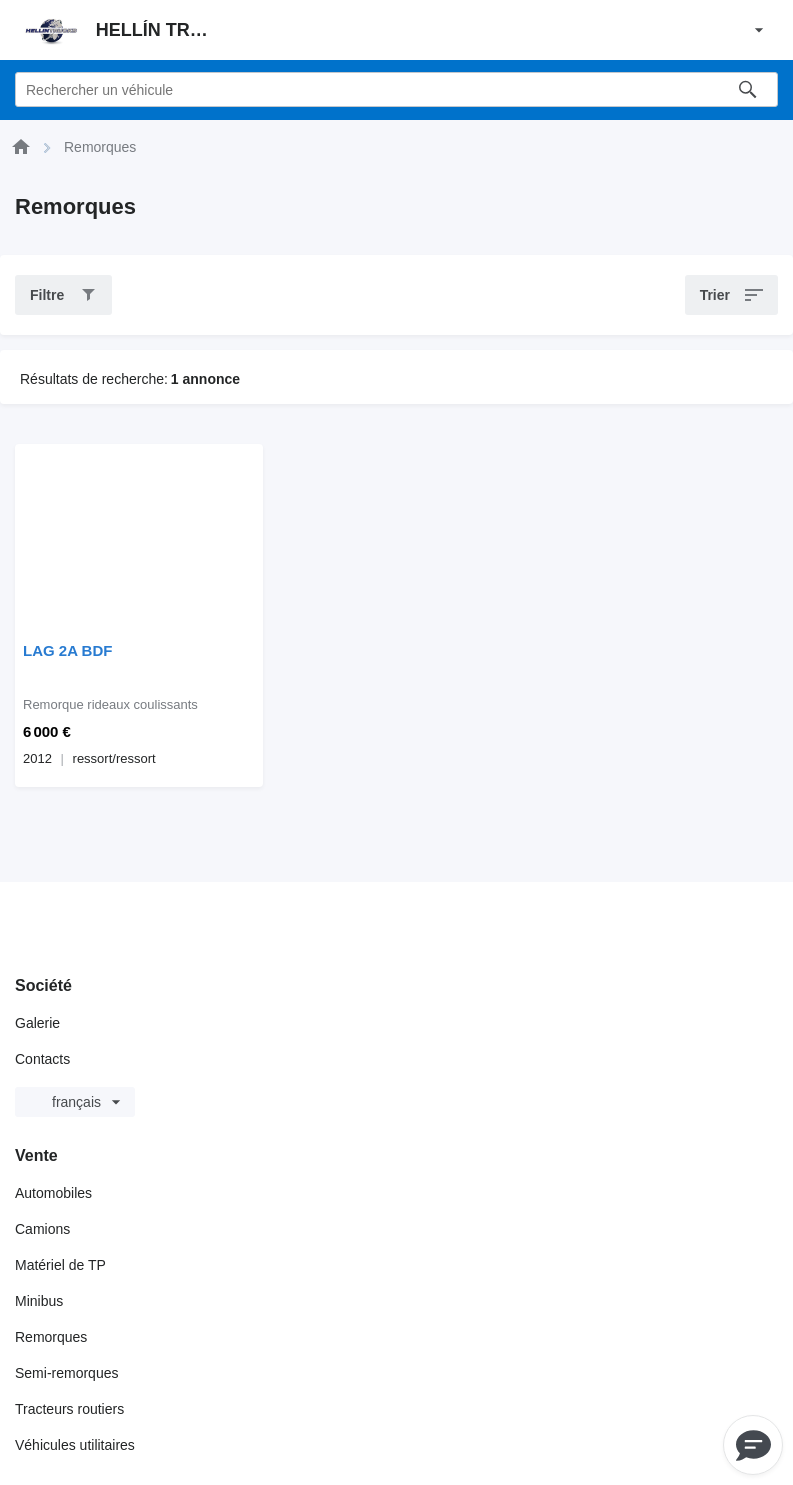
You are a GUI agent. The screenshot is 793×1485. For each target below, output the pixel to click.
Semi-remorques (66, 1373)
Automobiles (53, 1193)
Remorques (51, 1337)
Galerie (37, 1023)
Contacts (42, 1059)
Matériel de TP (60, 1265)
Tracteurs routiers (69, 1409)
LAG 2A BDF (67, 650)
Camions (42, 1229)
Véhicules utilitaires (75, 1445)
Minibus (39, 1301)
